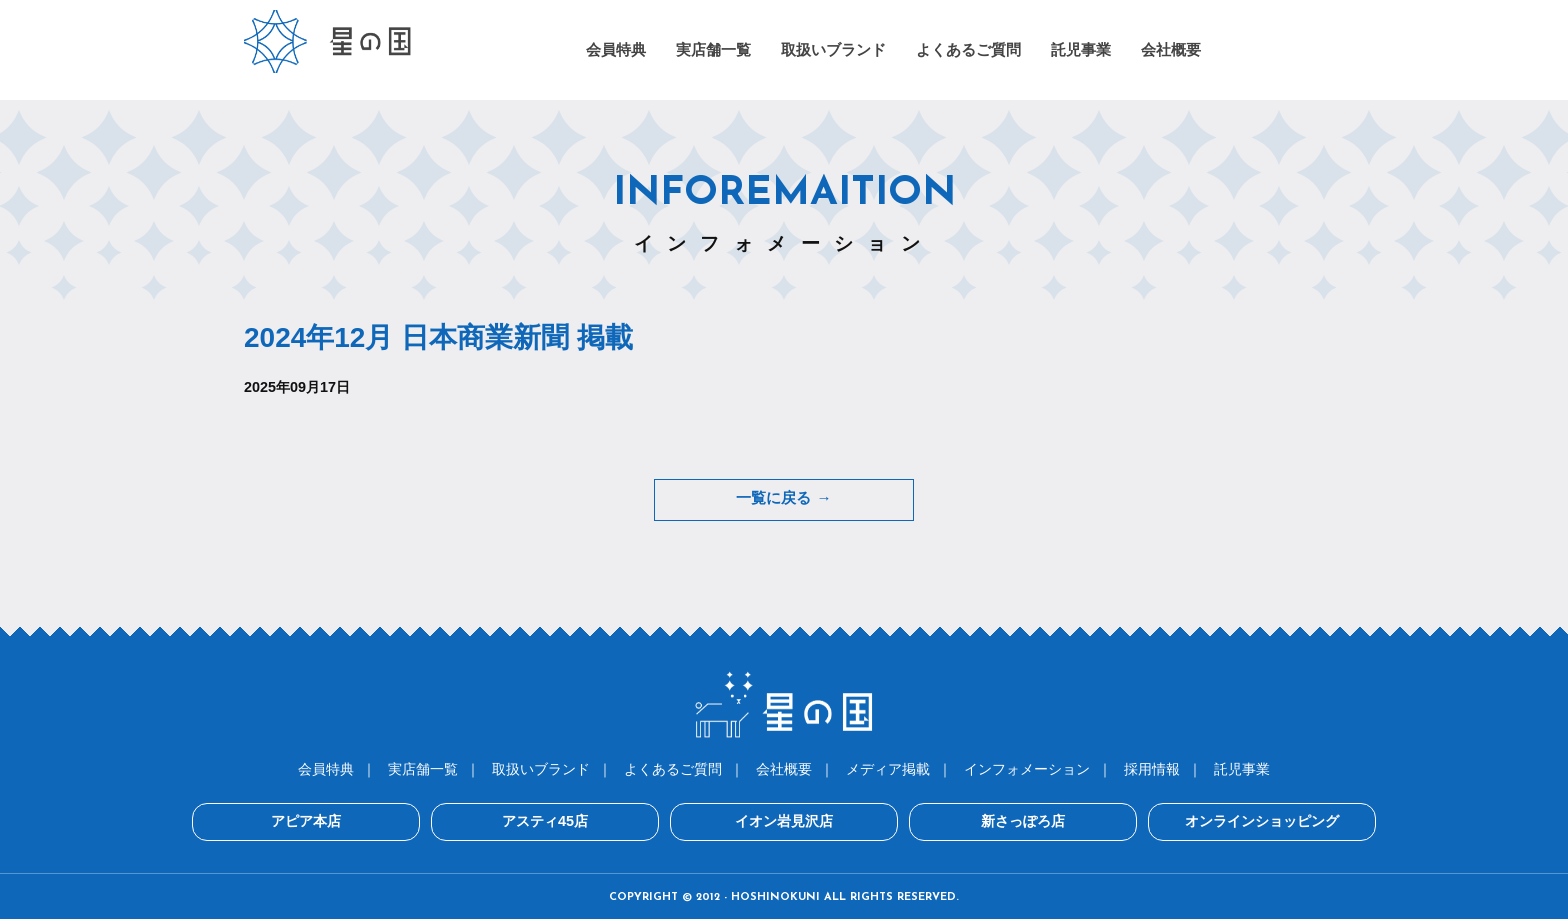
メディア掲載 (888, 767)
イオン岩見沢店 (784, 820)
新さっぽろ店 (984, 820)
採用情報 (1152, 767)
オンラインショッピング (1184, 820)
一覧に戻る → (783, 499)
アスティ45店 (584, 820)
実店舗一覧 (423, 767)
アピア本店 (384, 820)
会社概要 (784, 767)
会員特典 (326, 767)
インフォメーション (1027, 767)
